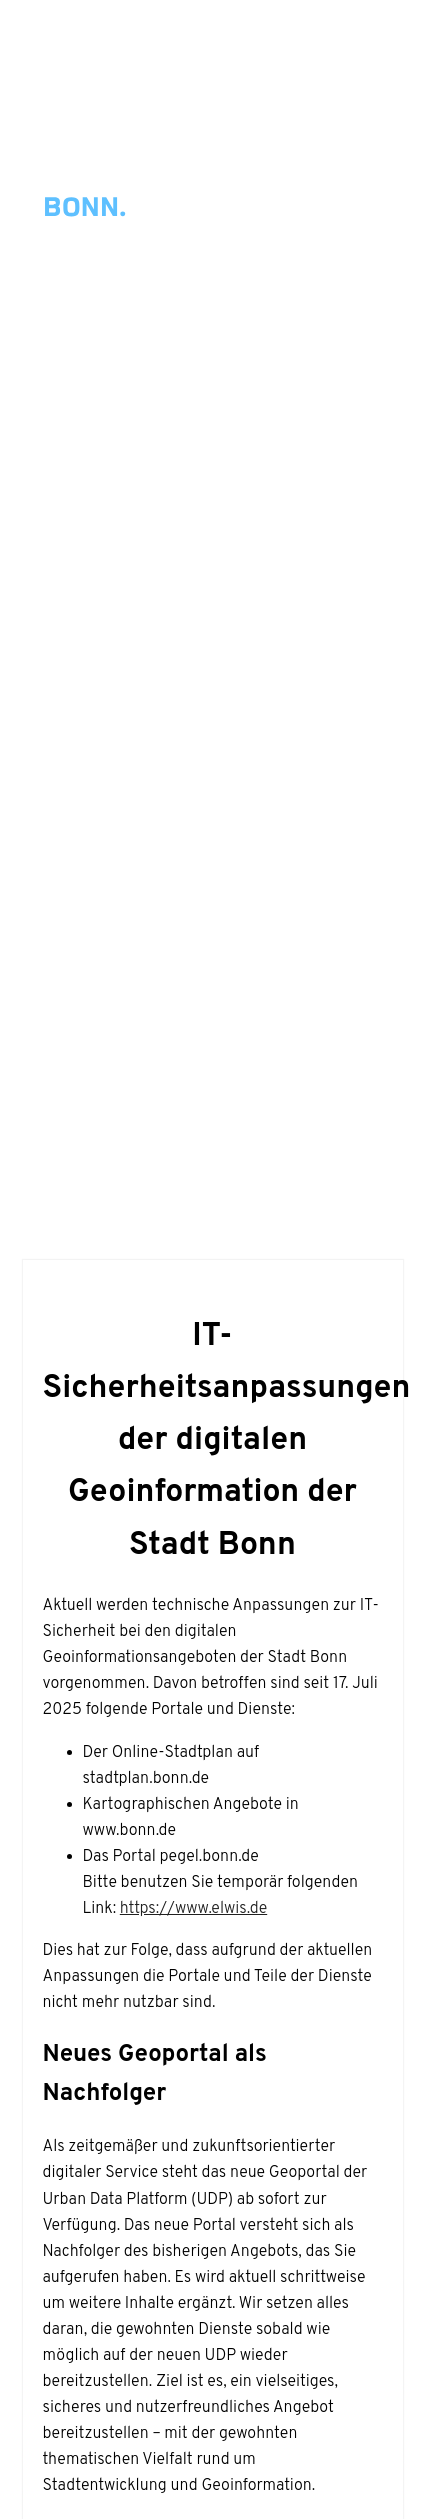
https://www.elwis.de (193, 1909)
